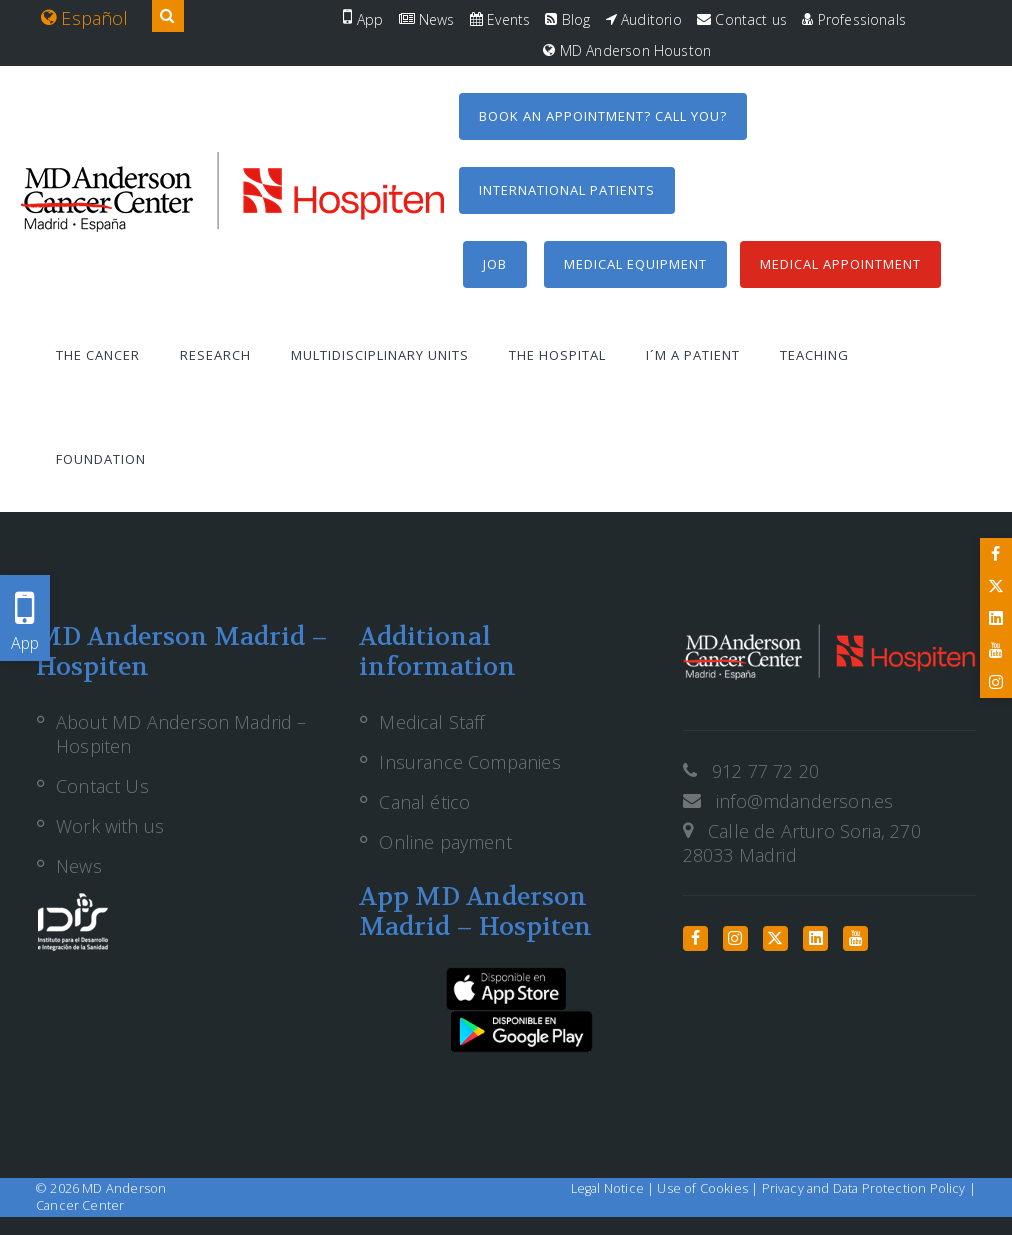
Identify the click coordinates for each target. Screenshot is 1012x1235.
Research (215, 355)
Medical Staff (431, 722)
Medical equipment (635, 264)
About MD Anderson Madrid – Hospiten (181, 734)
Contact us (742, 19)
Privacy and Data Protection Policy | (869, 1188)
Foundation (101, 459)
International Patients (567, 190)
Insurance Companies (469, 762)
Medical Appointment (840, 264)
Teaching (814, 355)
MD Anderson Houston (627, 50)
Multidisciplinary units (380, 355)
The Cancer (98, 355)
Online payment (445, 842)
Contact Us (102, 786)
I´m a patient (693, 355)
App (363, 19)
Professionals (854, 19)
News (427, 19)
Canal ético (424, 802)
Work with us (110, 826)
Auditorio (644, 19)
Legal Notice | (614, 1188)
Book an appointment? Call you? (603, 116)
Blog (567, 19)
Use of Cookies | (709, 1188)
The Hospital (557, 355)
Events (500, 19)
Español (85, 18)
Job (495, 264)
